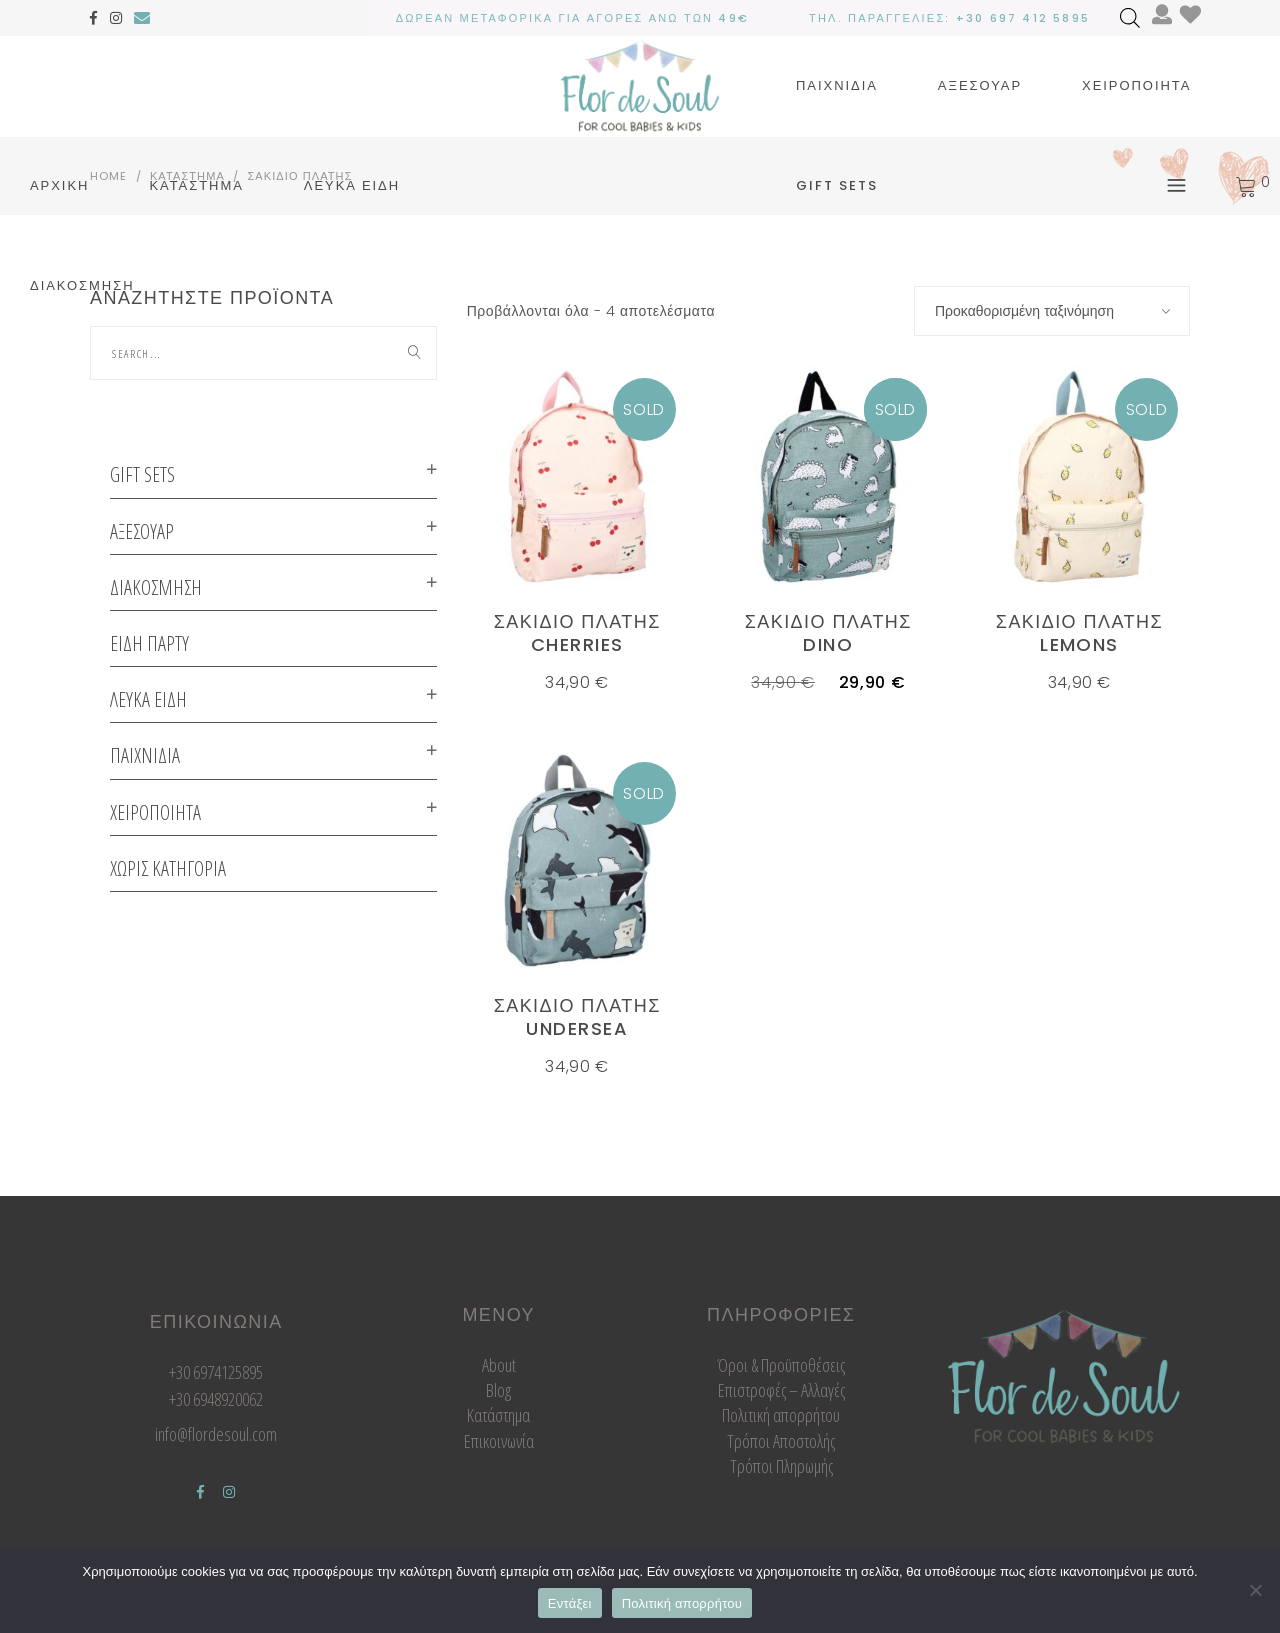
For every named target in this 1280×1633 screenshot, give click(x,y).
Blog (498, 1390)
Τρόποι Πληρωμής (781, 1466)
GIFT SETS (142, 474)
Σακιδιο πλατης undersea (577, 1017)
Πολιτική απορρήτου (781, 1415)
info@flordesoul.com (216, 1434)
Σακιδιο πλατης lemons (1079, 633)
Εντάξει (570, 1603)
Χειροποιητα (155, 812)
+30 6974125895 (216, 1372)
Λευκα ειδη (148, 699)
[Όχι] (1255, 1590)
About (499, 1365)
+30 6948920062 (216, 1399)
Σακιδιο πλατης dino (828, 633)
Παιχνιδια (145, 755)
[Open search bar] (1130, 18)
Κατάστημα (498, 1415)
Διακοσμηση (156, 587)
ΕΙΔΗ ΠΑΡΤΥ (149, 643)
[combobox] (1052, 311)
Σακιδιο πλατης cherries (577, 633)
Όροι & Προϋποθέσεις (781, 1365)
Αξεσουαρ (142, 531)
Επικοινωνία (499, 1441)
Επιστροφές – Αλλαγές (781, 1390)
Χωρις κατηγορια (168, 868)
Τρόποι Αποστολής (781, 1441)
